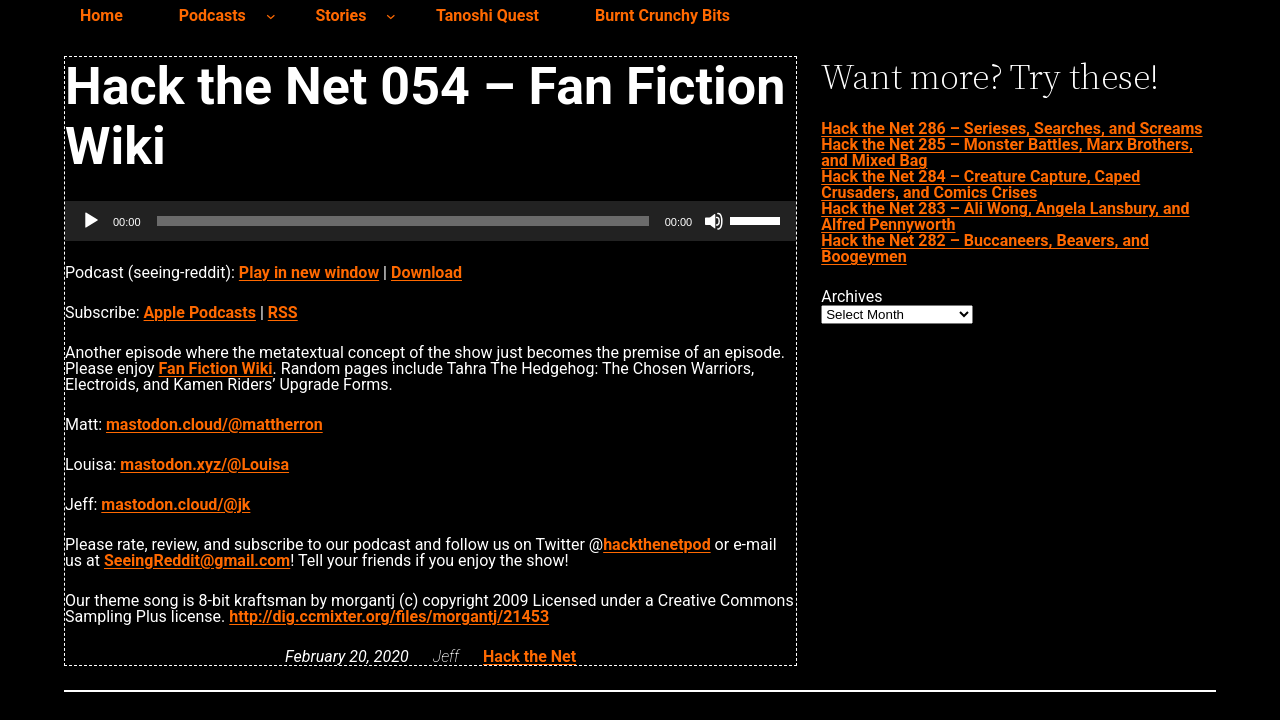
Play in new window (309, 272)
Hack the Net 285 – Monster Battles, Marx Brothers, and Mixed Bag (1007, 152)
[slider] (403, 221)
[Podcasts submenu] (271, 16)
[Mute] (714, 221)
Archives (851, 297)
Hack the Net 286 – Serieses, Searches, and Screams (1011, 128)
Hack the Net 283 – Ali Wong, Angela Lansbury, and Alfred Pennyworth (1005, 216)
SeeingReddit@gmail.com (197, 560)
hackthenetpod (656, 544)
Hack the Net (529, 656)
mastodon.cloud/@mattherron (214, 424)
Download (426, 272)
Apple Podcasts (200, 312)
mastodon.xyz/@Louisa (204, 464)
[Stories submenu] (391, 16)
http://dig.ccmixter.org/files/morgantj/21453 (389, 616)
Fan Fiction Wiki (216, 368)
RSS (283, 312)
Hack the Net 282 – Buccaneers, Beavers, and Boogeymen (985, 248)
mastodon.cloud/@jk (175, 504)
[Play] (91, 221)
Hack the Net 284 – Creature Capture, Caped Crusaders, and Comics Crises (980, 184)
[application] (430, 221)
